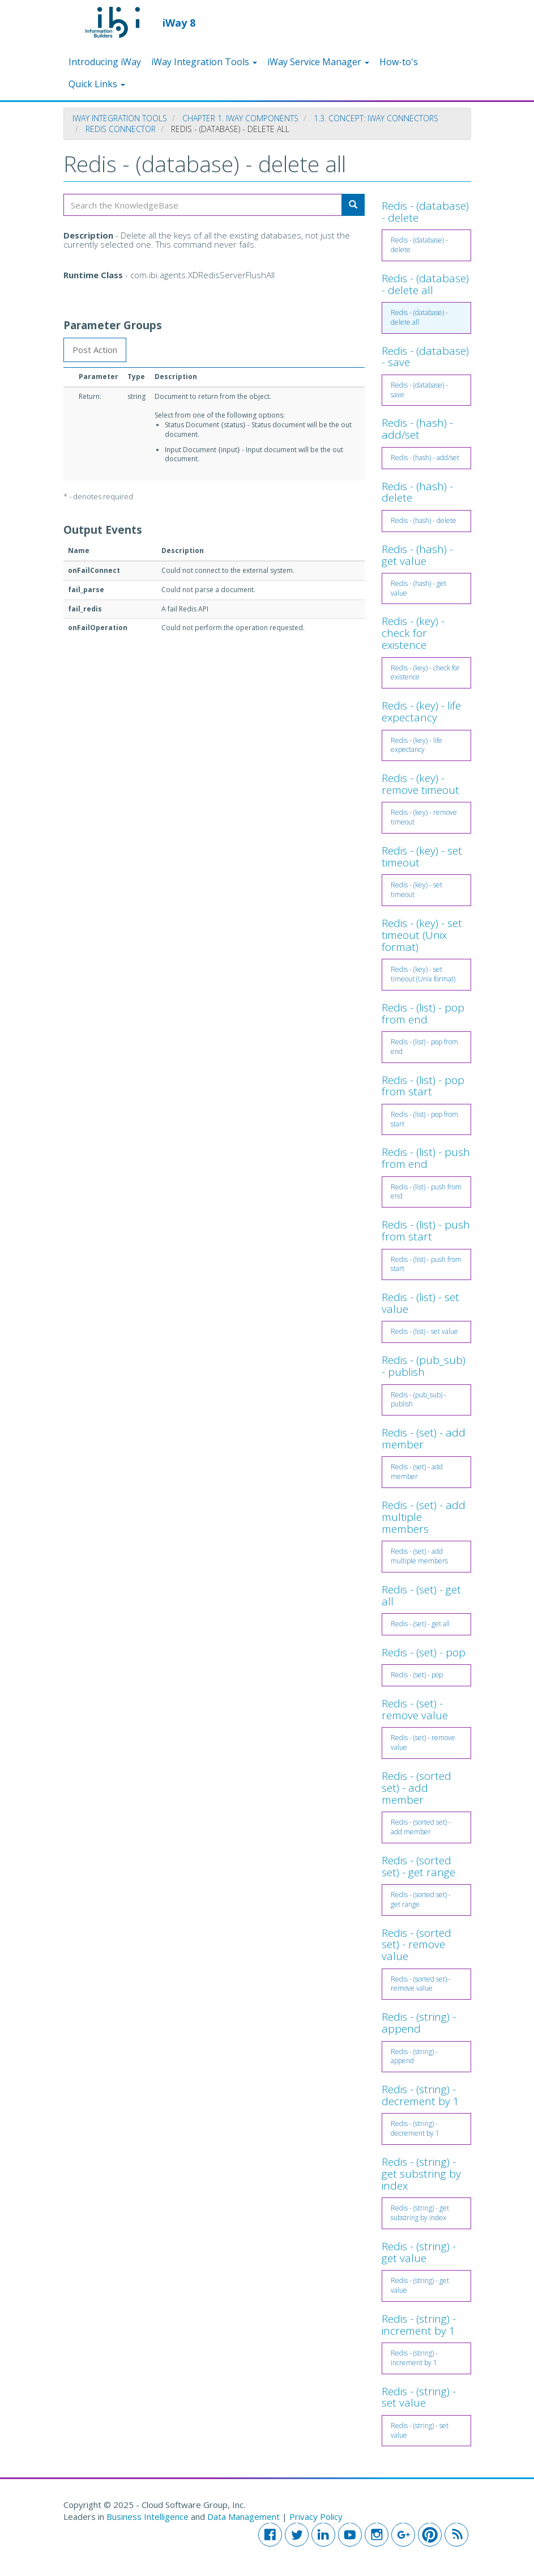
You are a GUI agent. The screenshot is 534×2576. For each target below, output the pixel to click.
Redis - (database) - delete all (425, 284)
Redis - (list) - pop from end (423, 1013)
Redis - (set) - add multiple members (419, 1556)
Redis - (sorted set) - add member (416, 1788)
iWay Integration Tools (204, 62)
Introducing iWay (105, 62)
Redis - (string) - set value (419, 2397)
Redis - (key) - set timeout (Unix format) (422, 935)
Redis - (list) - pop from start (423, 1086)
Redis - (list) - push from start (426, 1230)
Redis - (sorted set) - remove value (416, 1944)
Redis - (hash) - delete (417, 492)
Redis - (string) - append (419, 2022)
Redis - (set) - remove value (415, 1709)
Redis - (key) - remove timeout (420, 784)
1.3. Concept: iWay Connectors (376, 118)
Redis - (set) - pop (423, 1652)
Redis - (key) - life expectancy (421, 711)
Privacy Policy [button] (316, 2516)
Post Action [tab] (94, 349)
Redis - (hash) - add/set (417, 428)
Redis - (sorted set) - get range (418, 1866)
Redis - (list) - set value (420, 1303)
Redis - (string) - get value (419, 2252)
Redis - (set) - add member (423, 1438)
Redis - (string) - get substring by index (421, 2173)
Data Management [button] (244, 2516)
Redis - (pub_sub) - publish (423, 1366)
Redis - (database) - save (425, 356)
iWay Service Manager (318, 62)
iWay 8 (179, 22)
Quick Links (97, 84)
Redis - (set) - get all (421, 1595)
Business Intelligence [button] (147, 2516)
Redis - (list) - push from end (426, 1158)
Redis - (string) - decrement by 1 (420, 2095)
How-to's (398, 62)
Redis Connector (121, 129)
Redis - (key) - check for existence (413, 633)
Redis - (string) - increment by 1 (419, 2324)
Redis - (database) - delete (425, 211)
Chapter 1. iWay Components (240, 118)
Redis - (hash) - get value (417, 555)
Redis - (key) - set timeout (422, 856)
